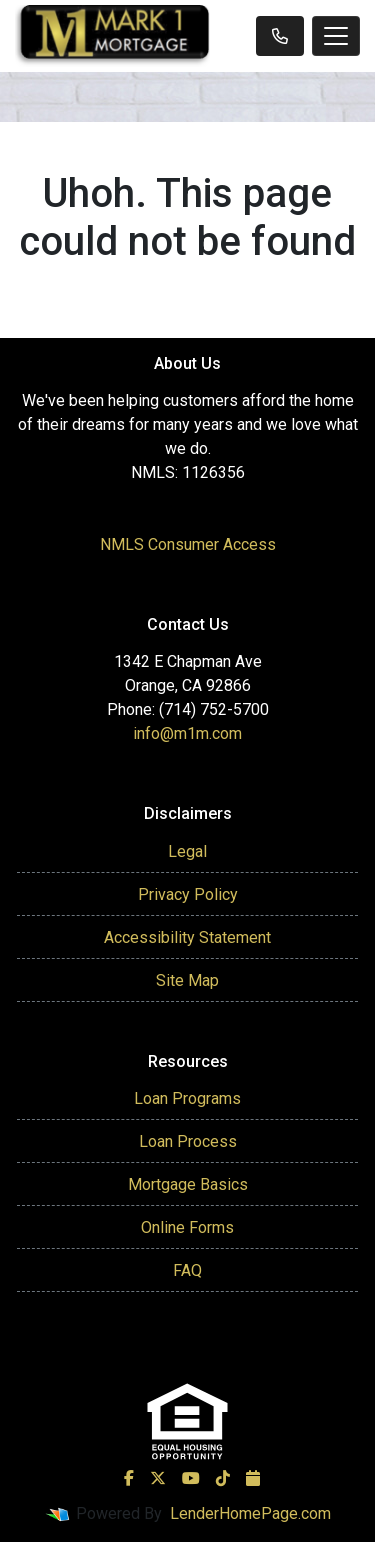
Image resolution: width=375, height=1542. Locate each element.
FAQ (187, 1270)
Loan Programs (187, 1098)
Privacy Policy (188, 894)
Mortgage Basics (188, 1184)
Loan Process (188, 1141)
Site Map (187, 980)
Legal (187, 851)
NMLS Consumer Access (188, 544)
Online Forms (187, 1227)
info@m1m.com (187, 733)
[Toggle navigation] (336, 36)
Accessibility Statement (187, 937)
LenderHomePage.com (250, 1513)
